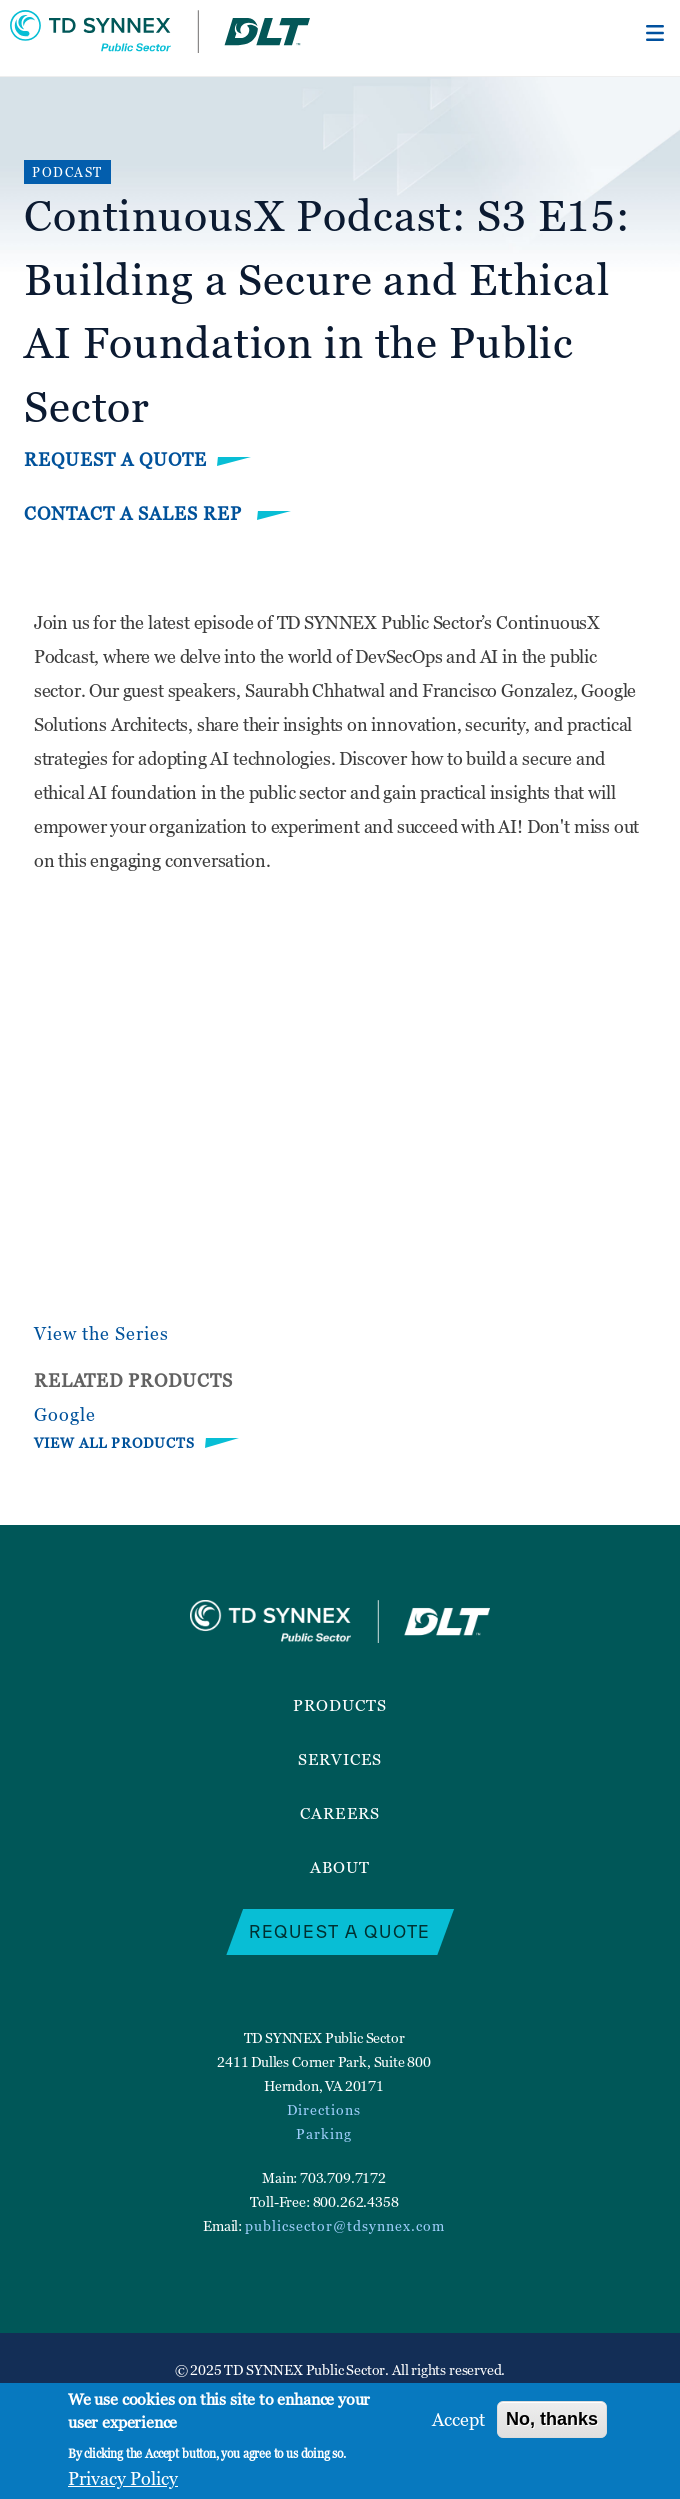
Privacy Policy (123, 2478)
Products (340, 1705)
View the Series (101, 1333)
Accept (458, 2419)
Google (65, 1414)
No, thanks (552, 2419)
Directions (324, 2109)
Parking (324, 2133)
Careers (340, 1813)
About (340, 1867)
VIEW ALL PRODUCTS (114, 1442)
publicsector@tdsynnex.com (345, 2225)
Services (340, 1759)
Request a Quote (115, 459)
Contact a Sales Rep (135, 513)
